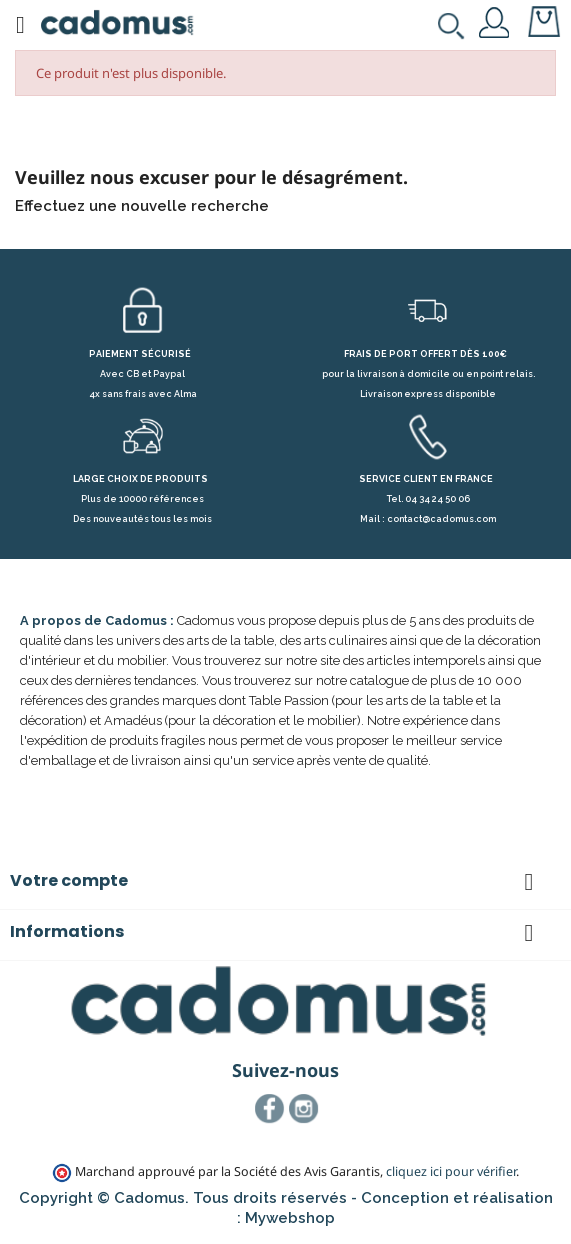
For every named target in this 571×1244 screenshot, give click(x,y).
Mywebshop (290, 1218)
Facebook (270, 1109)
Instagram (304, 1109)
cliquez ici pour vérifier (451, 1171)
